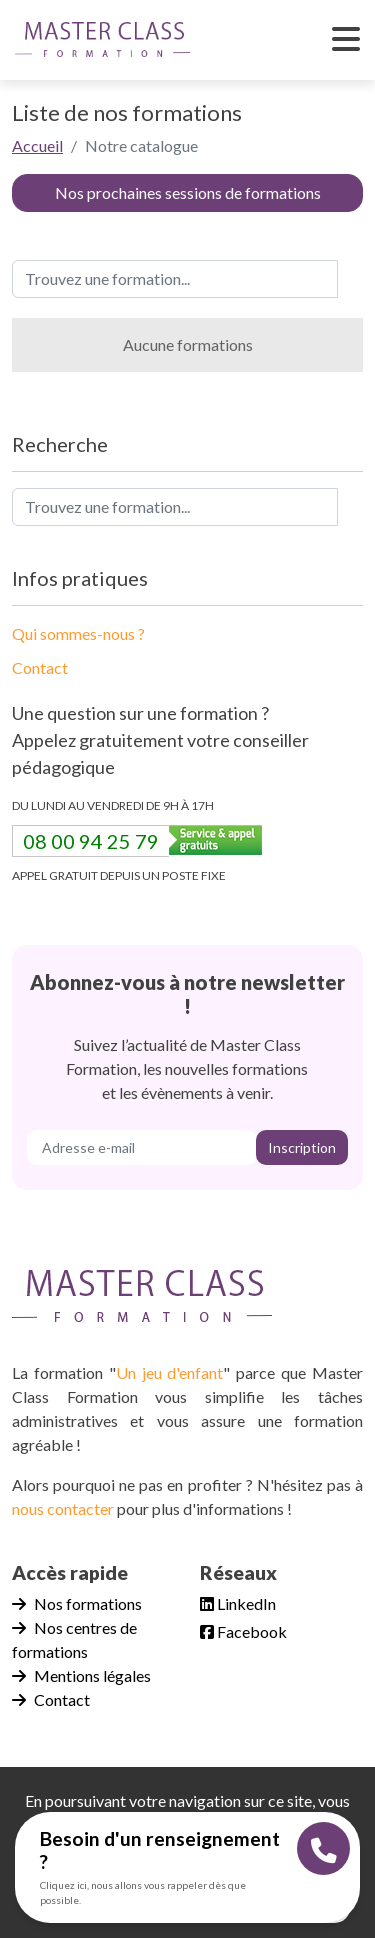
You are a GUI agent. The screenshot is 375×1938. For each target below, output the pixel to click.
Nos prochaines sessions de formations (188, 192)
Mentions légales (81, 1675)
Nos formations (77, 1603)
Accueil (37, 145)
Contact (40, 667)
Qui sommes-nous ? (78, 633)
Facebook (243, 1631)
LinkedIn (238, 1603)
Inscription (302, 1147)
